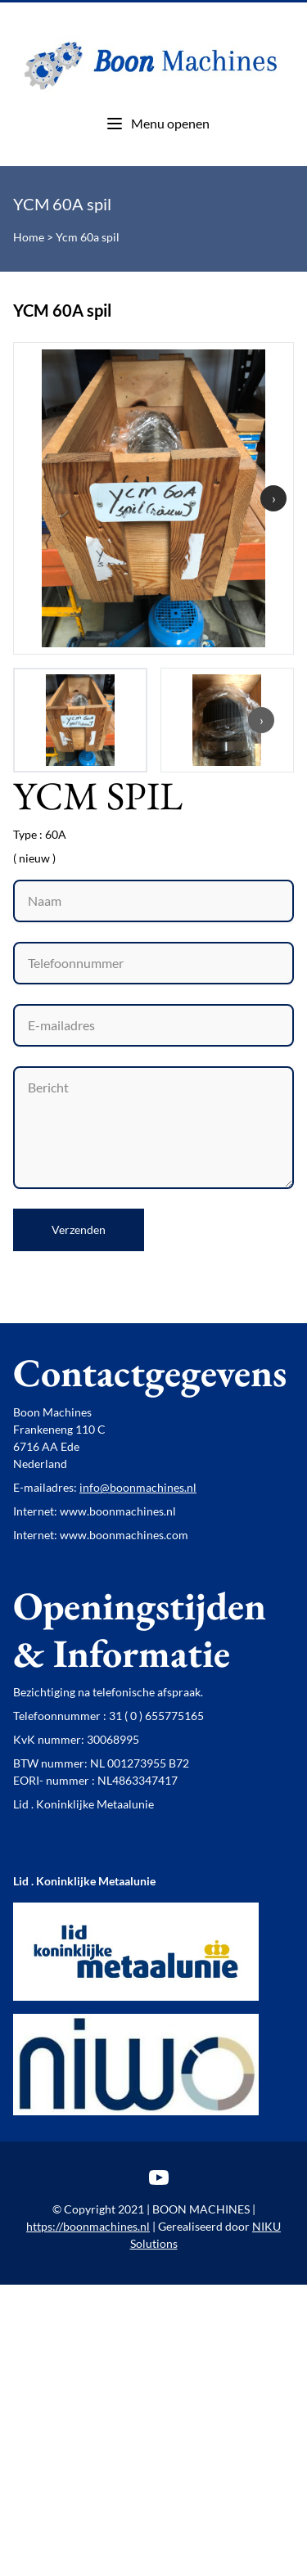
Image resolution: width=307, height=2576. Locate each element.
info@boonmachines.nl (137, 1487)
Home (28, 237)
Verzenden (79, 1229)
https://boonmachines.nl (88, 2226)
